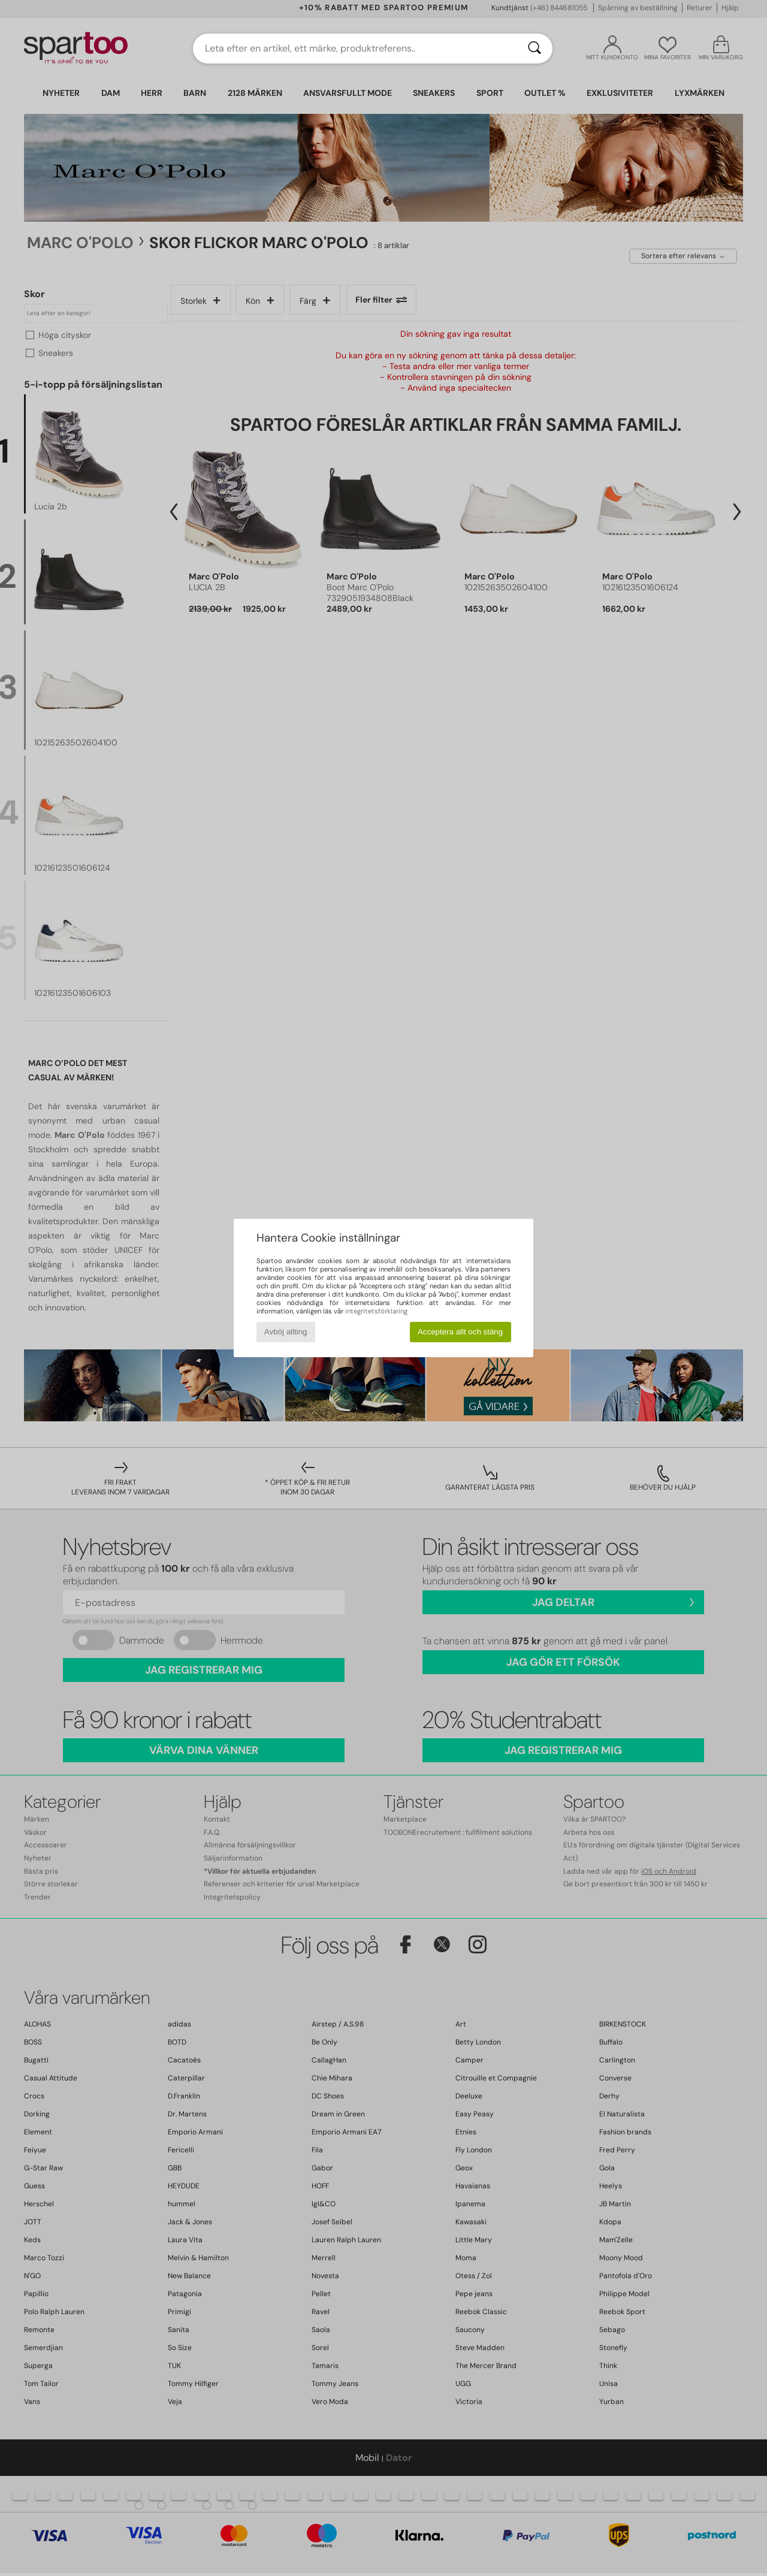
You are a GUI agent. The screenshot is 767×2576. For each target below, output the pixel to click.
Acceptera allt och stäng (460, 1331)
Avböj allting (285, 1331)
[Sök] (534, 49)
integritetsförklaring (376, 1311)
